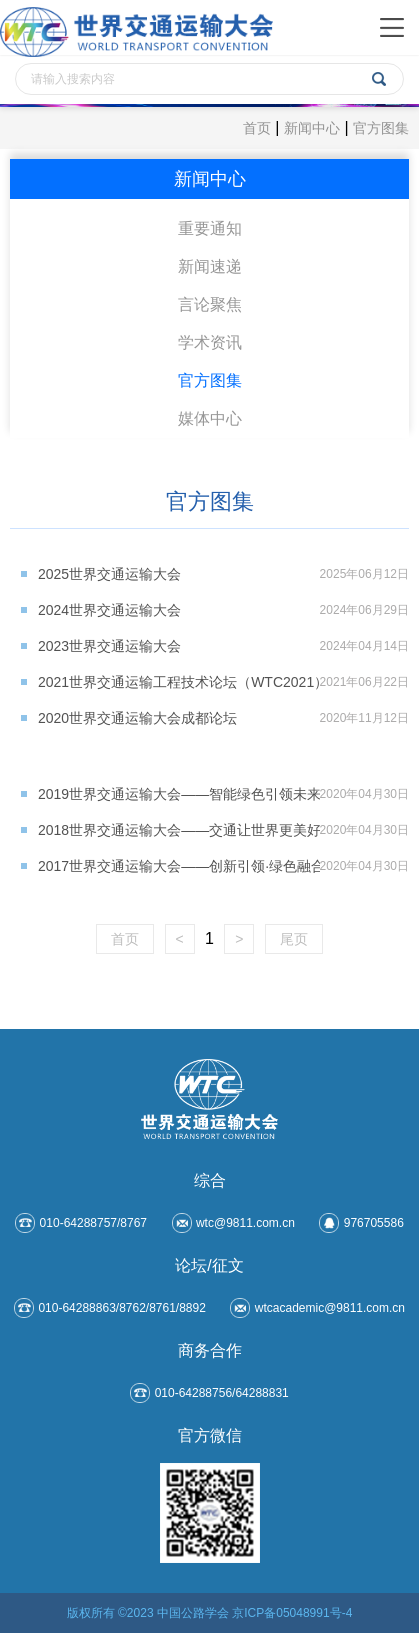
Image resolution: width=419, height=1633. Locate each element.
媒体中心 (210, 418)
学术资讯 (210, 342)
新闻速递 (210, 266)
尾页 (294, 939)
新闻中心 (312, 128)
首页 (257, 128)
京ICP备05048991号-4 (292, 1613)
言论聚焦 (210, 304)
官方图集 (381, 128)
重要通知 (210, 228)
